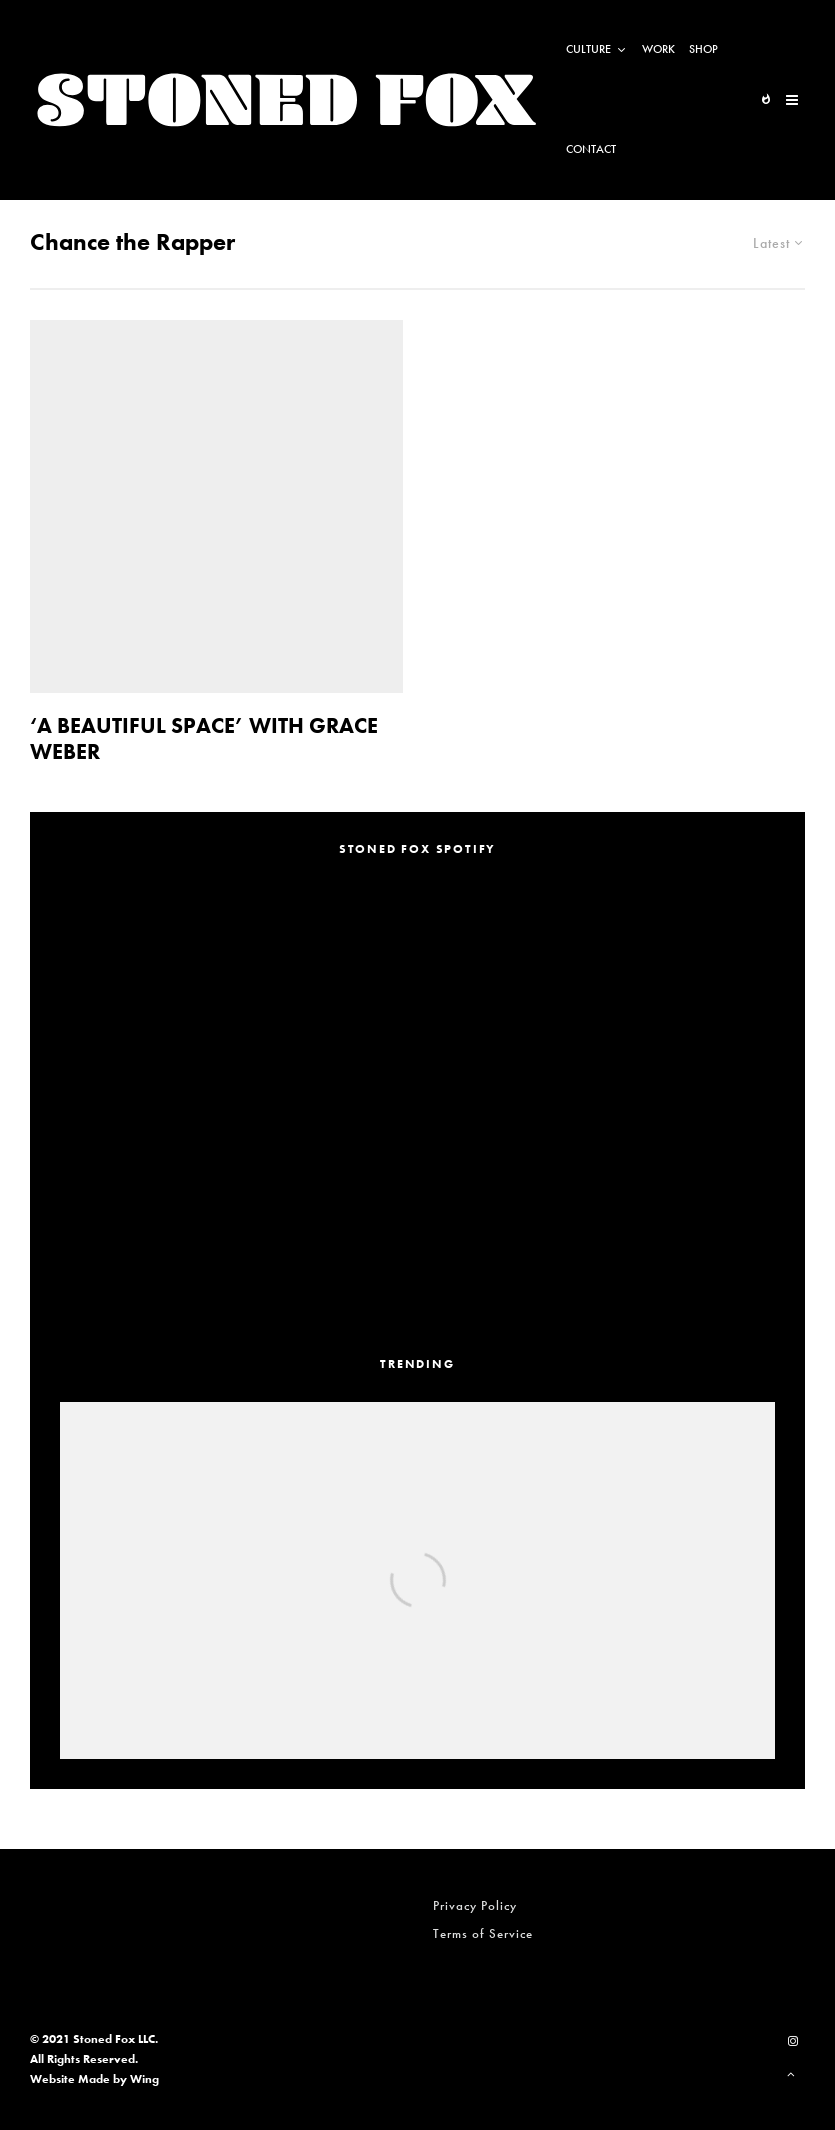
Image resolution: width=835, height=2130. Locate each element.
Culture (588, 49)
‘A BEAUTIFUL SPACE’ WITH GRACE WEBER (204, 739)
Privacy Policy (475, 1905)
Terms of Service (483, 1933)
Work (658, 49)
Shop (703, 49)
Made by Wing (118, 2079)
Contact (591, 149)
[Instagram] (793, 2041)
